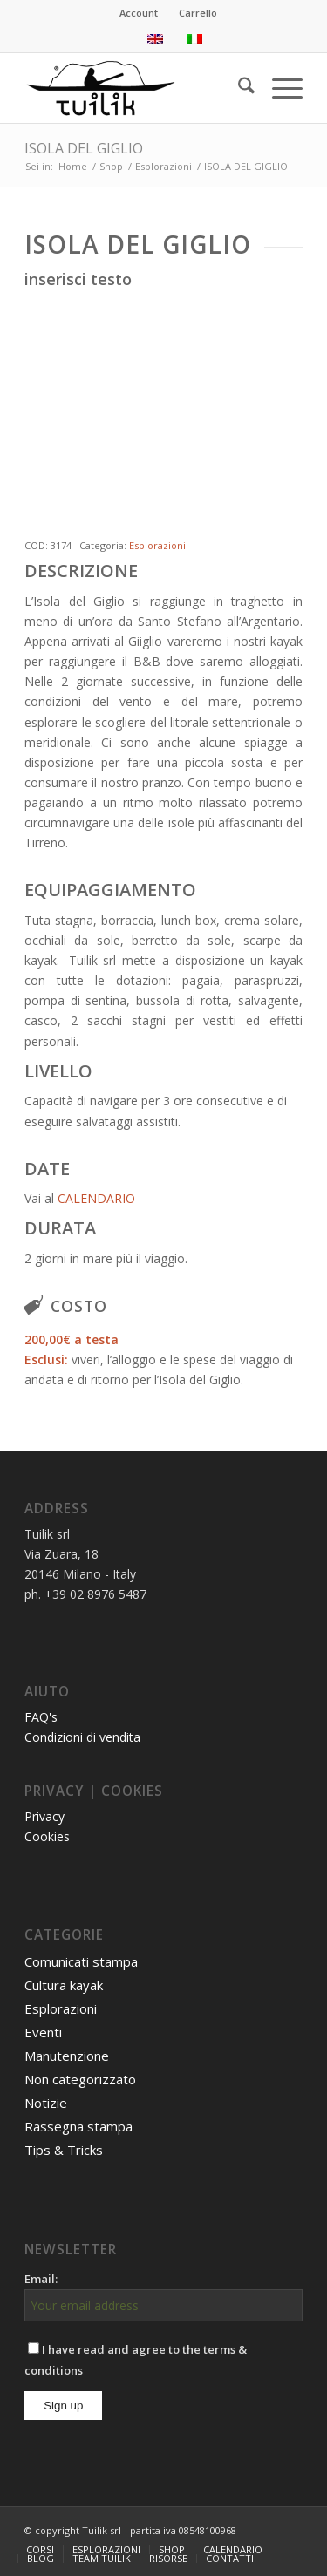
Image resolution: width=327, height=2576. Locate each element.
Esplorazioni (157, 545)
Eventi (43, 2032)
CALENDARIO (96, 1198)
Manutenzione (66, 2055)
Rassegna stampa (78, 2126)
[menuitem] (139, 13)
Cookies (47, 1836)
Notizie (45, 2102)
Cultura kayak (63, 1985)
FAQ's (41, 1717)
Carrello (198, 12)
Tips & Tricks (63, 2149)
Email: (41, 2279)
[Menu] (279, 88)
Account (138, 12)
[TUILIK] (135, 88)
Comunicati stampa (81, 1961)
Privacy (44, 1816)
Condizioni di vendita (82, 1737)
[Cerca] (238, 88)
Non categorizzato (80, 2079)
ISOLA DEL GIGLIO (83, 148)
